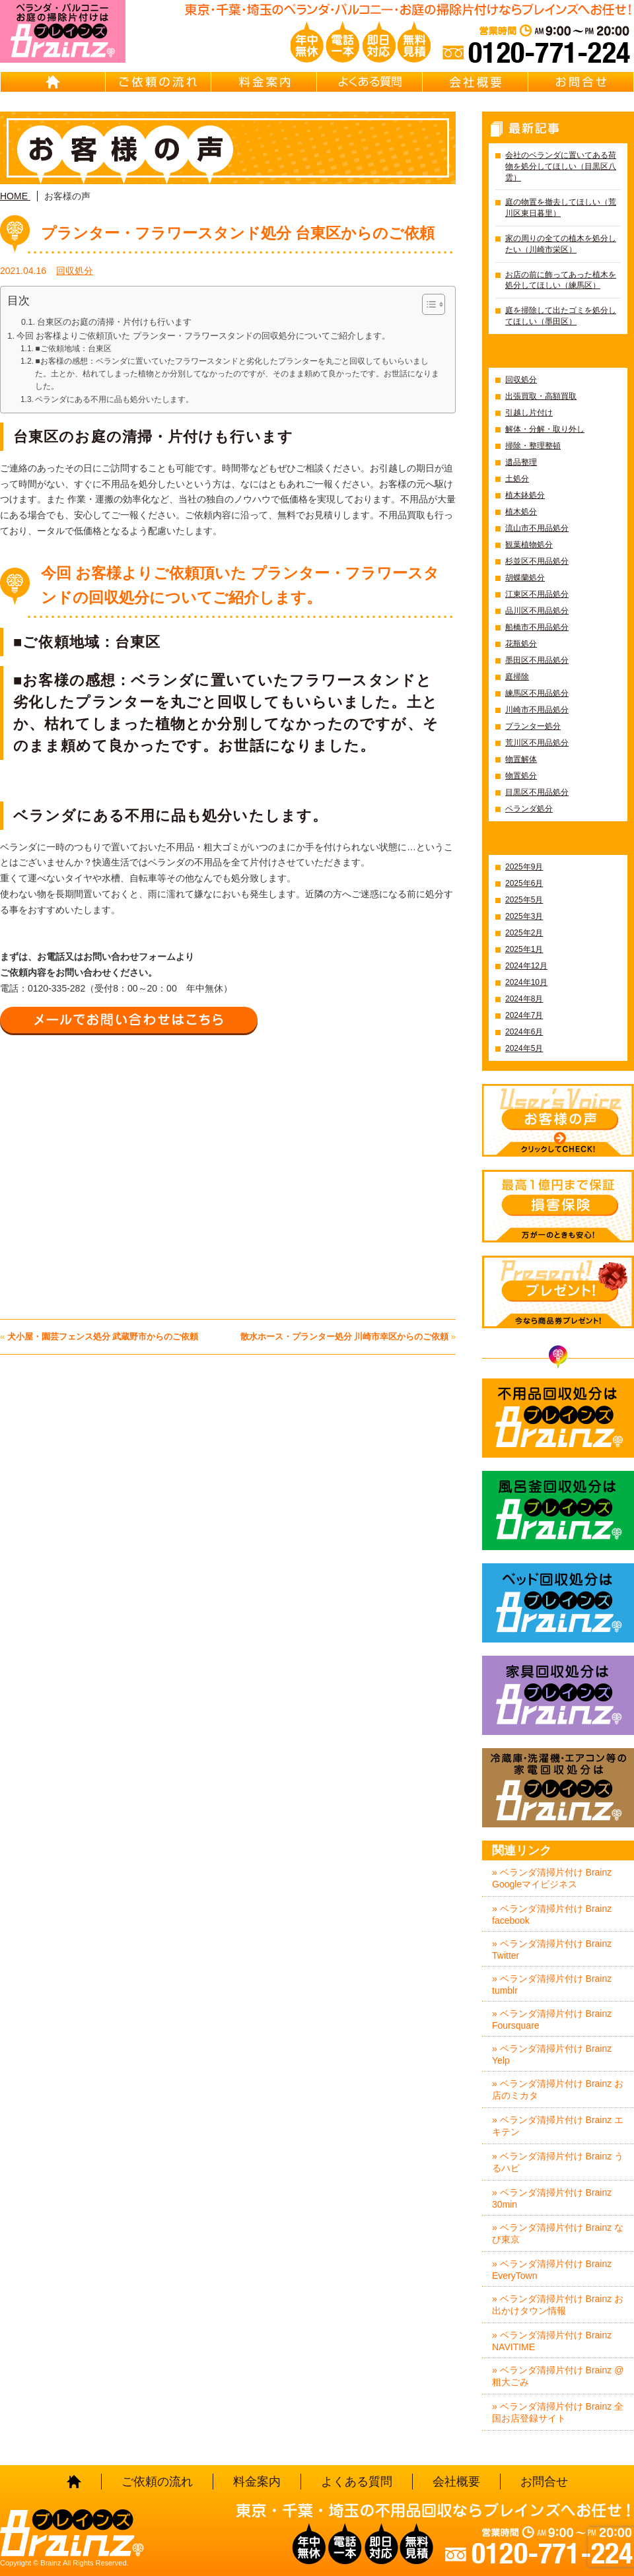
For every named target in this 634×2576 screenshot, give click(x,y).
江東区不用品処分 (537, 594)
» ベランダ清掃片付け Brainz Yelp (552, 2054)
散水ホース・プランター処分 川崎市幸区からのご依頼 (344, 1336)
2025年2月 (524, 932)
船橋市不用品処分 (537, 627)
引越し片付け (529, 412)
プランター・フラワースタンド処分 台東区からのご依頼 (238, 233)
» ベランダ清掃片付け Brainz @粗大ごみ (557, 2376)
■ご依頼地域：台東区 (73, 348)
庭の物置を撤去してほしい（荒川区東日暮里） (560, 207)
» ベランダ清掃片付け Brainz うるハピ (557, 2162)
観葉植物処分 (529, 544)
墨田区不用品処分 (537, 660)
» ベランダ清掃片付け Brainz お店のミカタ (557, 2089)
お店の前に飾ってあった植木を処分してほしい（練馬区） (560, 280)
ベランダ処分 (529, 808)
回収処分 (74, 270)
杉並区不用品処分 (537, 561)
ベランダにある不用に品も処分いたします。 (114, 399)
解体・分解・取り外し (544, 429)
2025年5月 (524, 899)
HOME (53, 82)
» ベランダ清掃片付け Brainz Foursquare (552, 2019)
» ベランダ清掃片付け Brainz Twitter (552, 1949)
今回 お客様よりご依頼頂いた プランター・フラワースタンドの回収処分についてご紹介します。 (203, 336)
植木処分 (521, 511)
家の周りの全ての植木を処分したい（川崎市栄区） (560, 244)
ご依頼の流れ (158, 82)
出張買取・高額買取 (541, 396)
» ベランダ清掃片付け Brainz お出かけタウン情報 (557, 2304)
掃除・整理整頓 (533, 445)
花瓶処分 (521, 643)
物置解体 (521, 759)
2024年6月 (524, 1031)
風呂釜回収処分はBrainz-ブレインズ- (558, 1510)
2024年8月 (524, 998)
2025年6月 (524, 883)
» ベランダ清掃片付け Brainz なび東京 (557, 2233)
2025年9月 (524, 866)
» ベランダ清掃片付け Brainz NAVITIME (552, 2341)
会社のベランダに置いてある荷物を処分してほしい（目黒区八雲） (560, 166)
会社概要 (475, 82)
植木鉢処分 (525, 495)
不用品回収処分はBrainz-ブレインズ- (558, 1418)
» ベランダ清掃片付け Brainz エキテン (557, 2126)
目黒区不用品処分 (537, 792)
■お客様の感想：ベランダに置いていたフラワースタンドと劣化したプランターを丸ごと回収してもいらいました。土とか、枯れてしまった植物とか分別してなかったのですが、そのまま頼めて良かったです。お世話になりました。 (237, 373)
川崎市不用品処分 (537, 709)
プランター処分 (533, 726)
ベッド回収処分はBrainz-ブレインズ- (558, 1603)
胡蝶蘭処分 (525, 577)
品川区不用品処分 (537, 610)
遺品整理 (521, 462)
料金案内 (264, 82)
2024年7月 (524, 1015)
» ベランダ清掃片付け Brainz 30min (552, 2198)
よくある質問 (370, 82)
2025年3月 (524, 916)
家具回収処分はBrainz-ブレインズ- (558, 1695)
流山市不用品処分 (537, 528)
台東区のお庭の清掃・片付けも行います (114, 322)
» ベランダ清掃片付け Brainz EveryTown (552, 2269)
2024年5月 (524, 1048)
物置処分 (521, 775)
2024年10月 (526, 982)
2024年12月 (526, 965)
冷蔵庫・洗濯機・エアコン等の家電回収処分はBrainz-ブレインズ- (558, 1787)
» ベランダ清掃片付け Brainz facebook (552, 1914)
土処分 (517, 478)
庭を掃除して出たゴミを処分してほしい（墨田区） (560, 316)
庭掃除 (517, 676)
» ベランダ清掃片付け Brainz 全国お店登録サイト (557, 2412)
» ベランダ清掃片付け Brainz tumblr (552, 1984)
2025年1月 (524, 949)
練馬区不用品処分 (537, 693)
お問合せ (581, 82)
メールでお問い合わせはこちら (129, 1020)
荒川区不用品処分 (537, 742)
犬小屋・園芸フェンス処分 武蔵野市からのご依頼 (103, 1336)
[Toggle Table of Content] (427, 304)
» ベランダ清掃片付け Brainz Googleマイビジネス (552, 1878)
